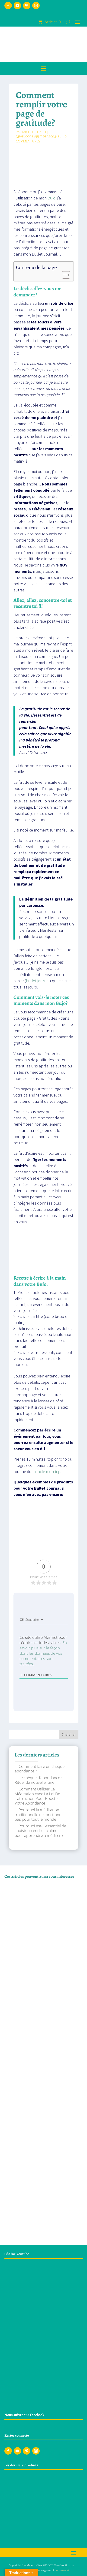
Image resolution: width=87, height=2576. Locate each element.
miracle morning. (46, 1471)
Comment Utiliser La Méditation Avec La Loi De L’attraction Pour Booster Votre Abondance (37, 1796)
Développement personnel (38, 136)
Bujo (51, 198)
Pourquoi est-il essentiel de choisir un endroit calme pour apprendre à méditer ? (40, 1830)
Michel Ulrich (34, 132)
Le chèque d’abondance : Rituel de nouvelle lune (38, 1780)
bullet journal (38, 980)
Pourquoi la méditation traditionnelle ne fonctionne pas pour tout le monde (39, 1814)
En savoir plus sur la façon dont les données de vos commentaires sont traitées (43, 1653)
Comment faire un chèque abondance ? (39, 1769)
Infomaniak (62, 2570)
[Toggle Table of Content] (63, 275)
